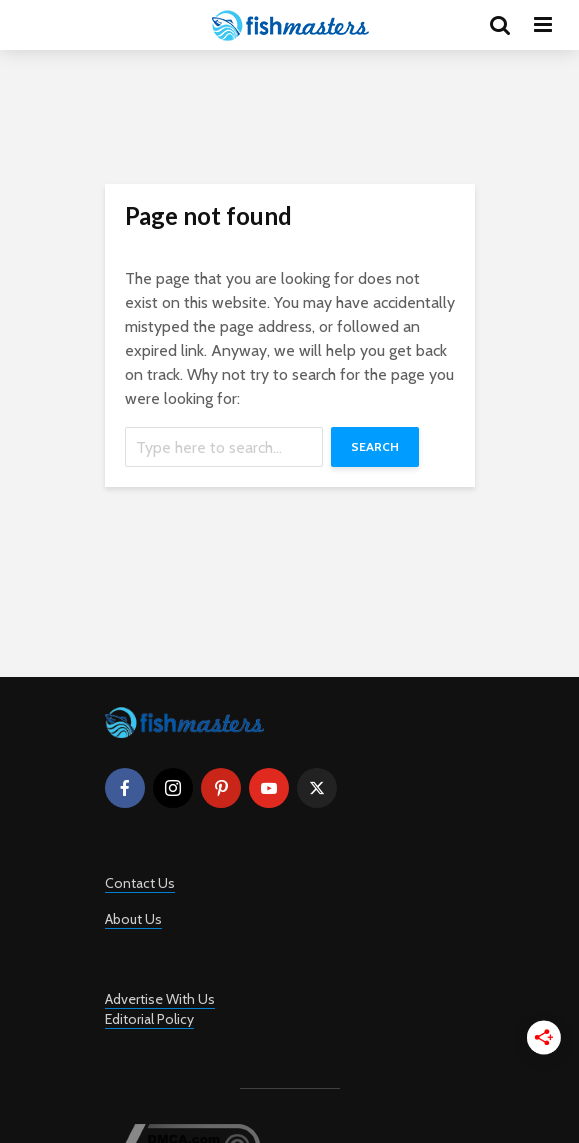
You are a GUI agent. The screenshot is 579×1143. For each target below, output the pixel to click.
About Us (133, 919)
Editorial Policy (149, 1019)
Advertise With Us (160, 999)
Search (375, 446)
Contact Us (140, 883)
